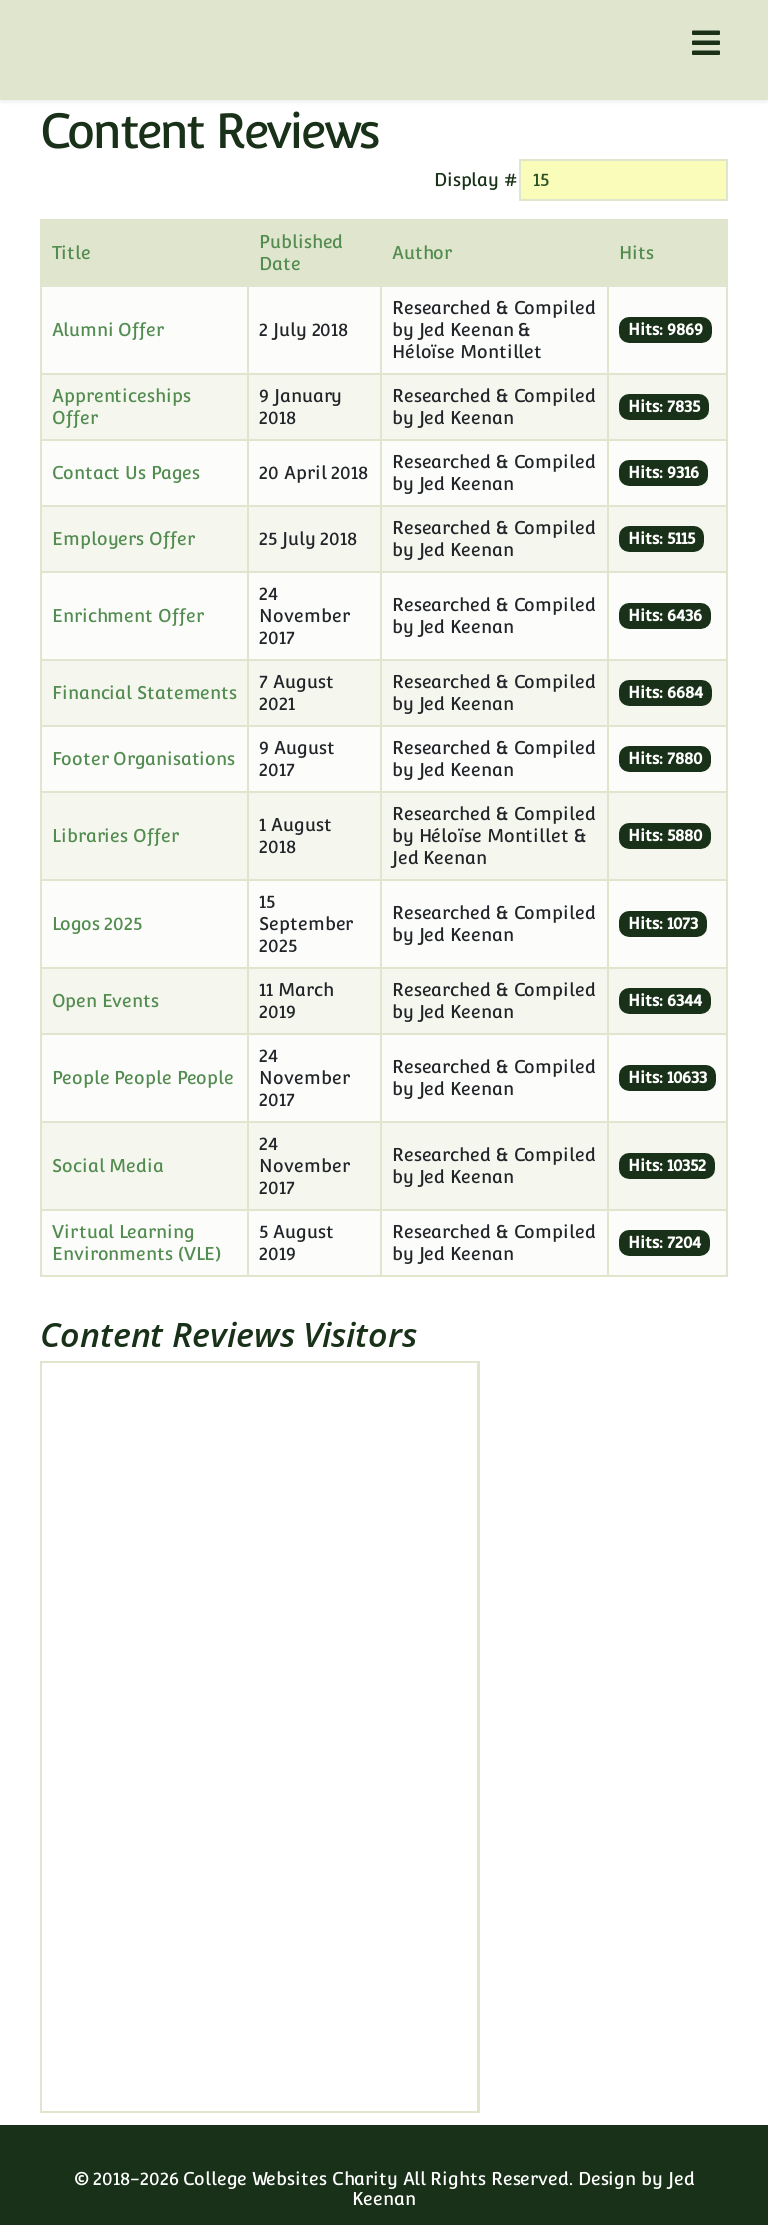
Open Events (105, 1000)
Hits (636, 252)
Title (71, 252)
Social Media (108, 1165)
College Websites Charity (290, 2178)
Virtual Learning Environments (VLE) (136, 1242)
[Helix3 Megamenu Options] (706, 43)
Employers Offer (123, 538)
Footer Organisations (143, 758)
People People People (143, 1077)
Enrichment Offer (127, 615)
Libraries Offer (115, 835)
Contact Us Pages (125, 472)
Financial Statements (144, 692)
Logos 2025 (97, 923)
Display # (476, 179)
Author (422, 252)
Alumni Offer (108, 329)
